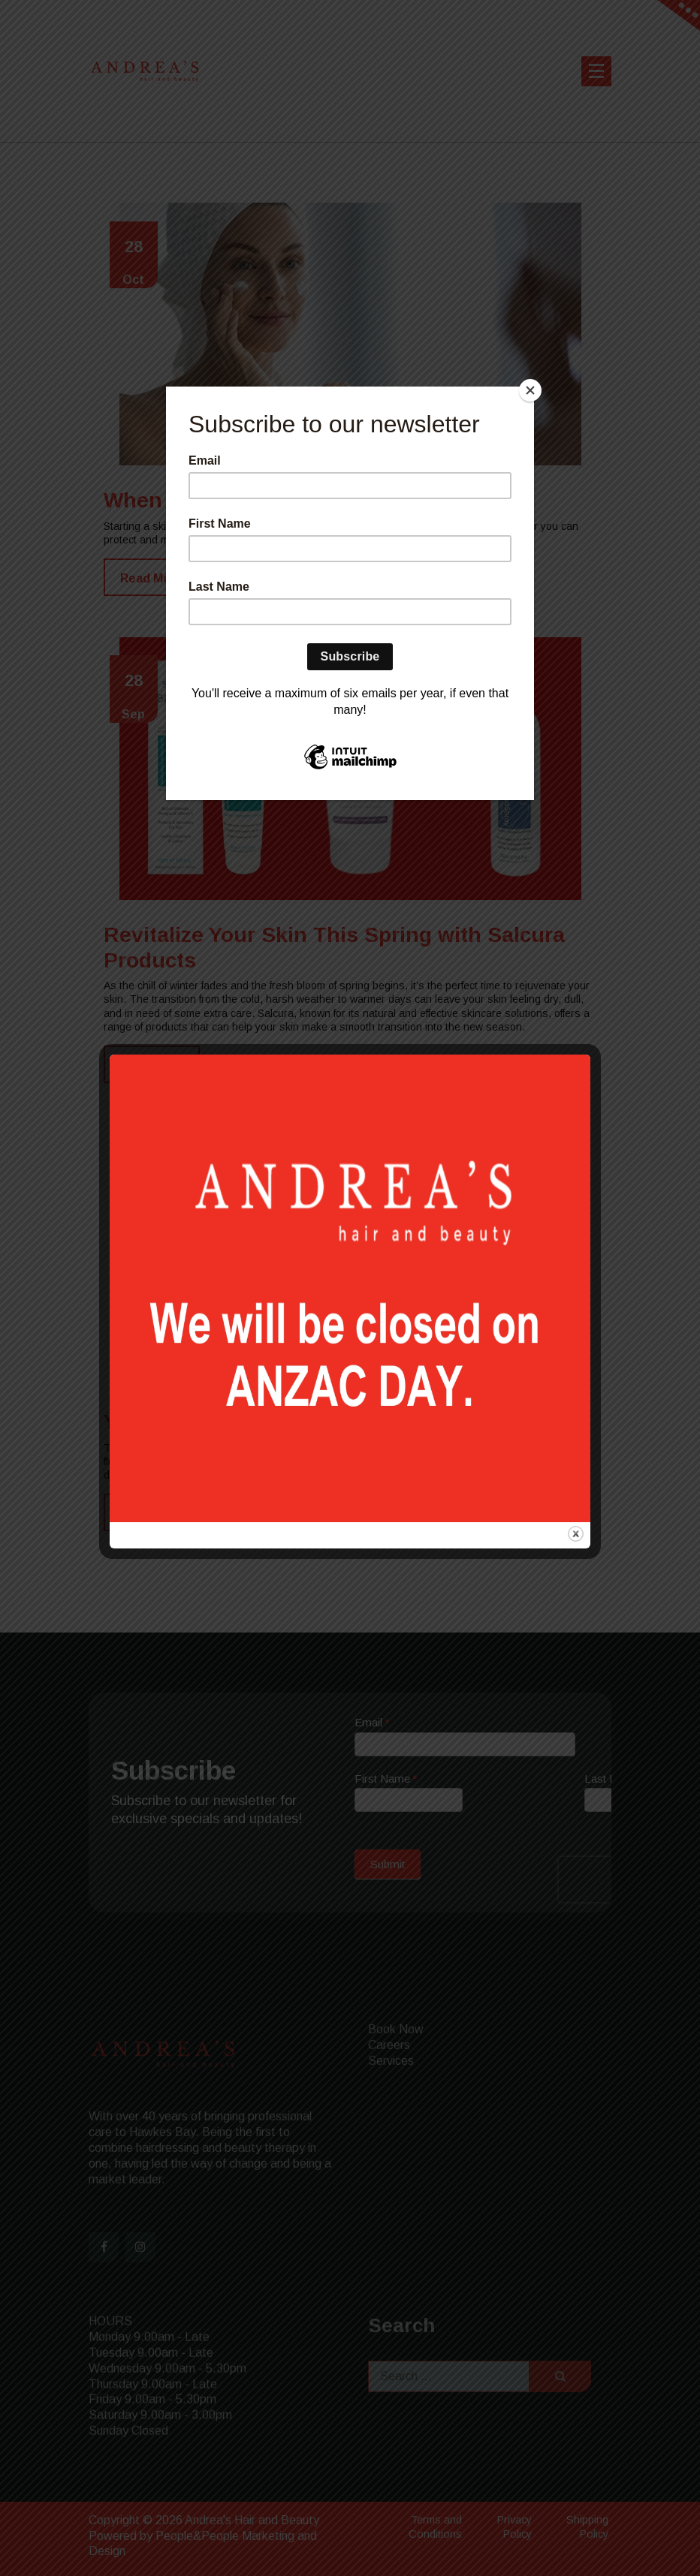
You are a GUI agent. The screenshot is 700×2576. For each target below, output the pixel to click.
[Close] (530, 390)
